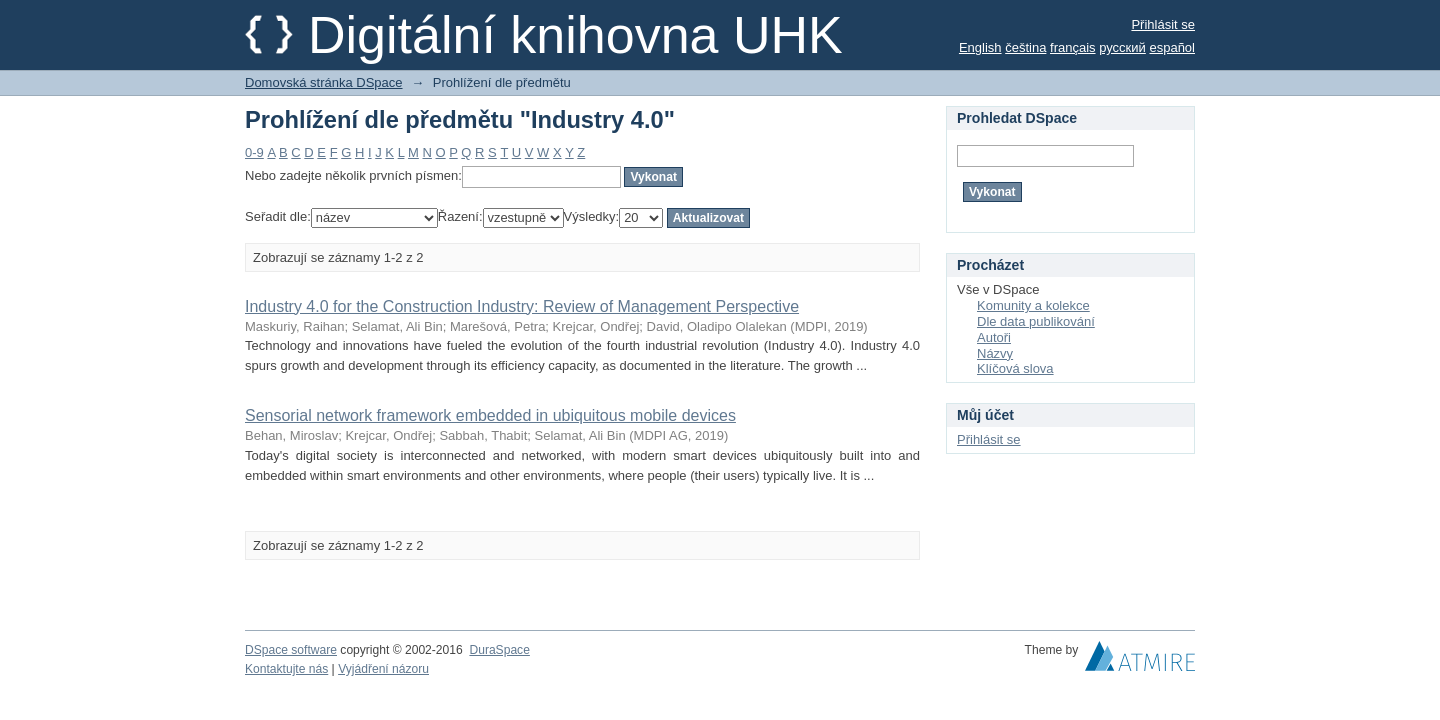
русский (1122, 47)
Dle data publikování (1036, 321)
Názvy (995, 353)
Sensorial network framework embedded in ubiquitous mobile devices (490, 415)
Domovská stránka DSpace (324, 82)
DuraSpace (499, 650)
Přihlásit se (1163, 24)
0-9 (254, 152)
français (1073, 47)
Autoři (994, 337)
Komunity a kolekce (1033, 305)
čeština (1025, 47)
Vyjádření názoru (383, 669)
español (1172, 47)
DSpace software (291, 650)
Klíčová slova (1015, 368)
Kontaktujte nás (286, 669)
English (980, 47)
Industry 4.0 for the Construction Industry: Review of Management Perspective (522, 306)
